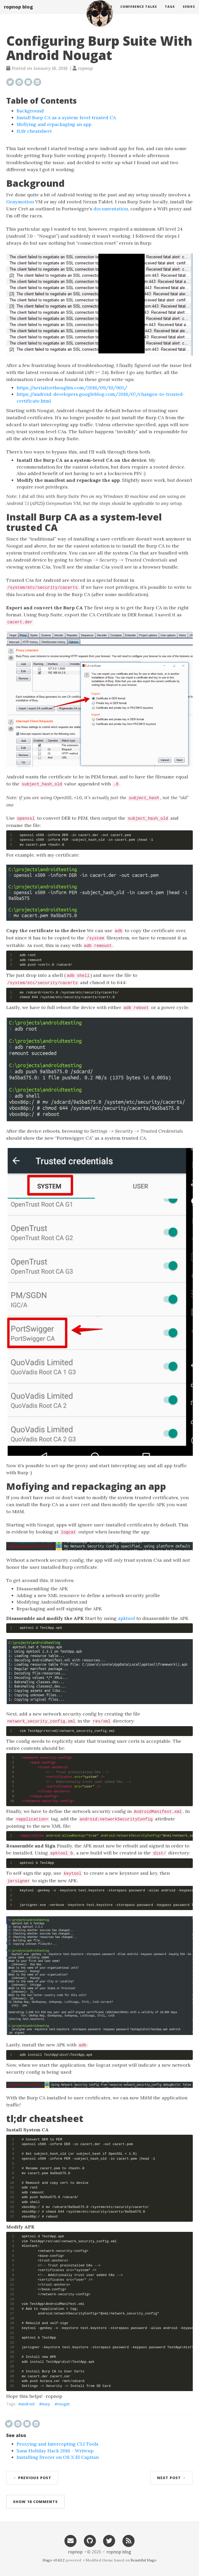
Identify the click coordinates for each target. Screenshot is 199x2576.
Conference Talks (138, 11)
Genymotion (20, 202)
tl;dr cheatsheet (34, 131)
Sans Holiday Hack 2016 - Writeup (55, 2451)
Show (35, 2501)
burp (46, 2403)
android (27, 2403)
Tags (170, 11)
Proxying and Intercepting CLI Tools (57, 2444)
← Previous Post (32, 2477)
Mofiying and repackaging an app (54, 124)
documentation (111, 209)
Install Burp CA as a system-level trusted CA (66, 118)
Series (189, 11)
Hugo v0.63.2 (53, 2560)
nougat (63, 2403)
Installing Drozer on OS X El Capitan (58, 2457)
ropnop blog (18, 12)
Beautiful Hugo (144, 2560)
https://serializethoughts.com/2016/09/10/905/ (72, 388)
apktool (126, 1618)
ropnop (75, 2552)
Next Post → (171, 2477)
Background (30, 111)
